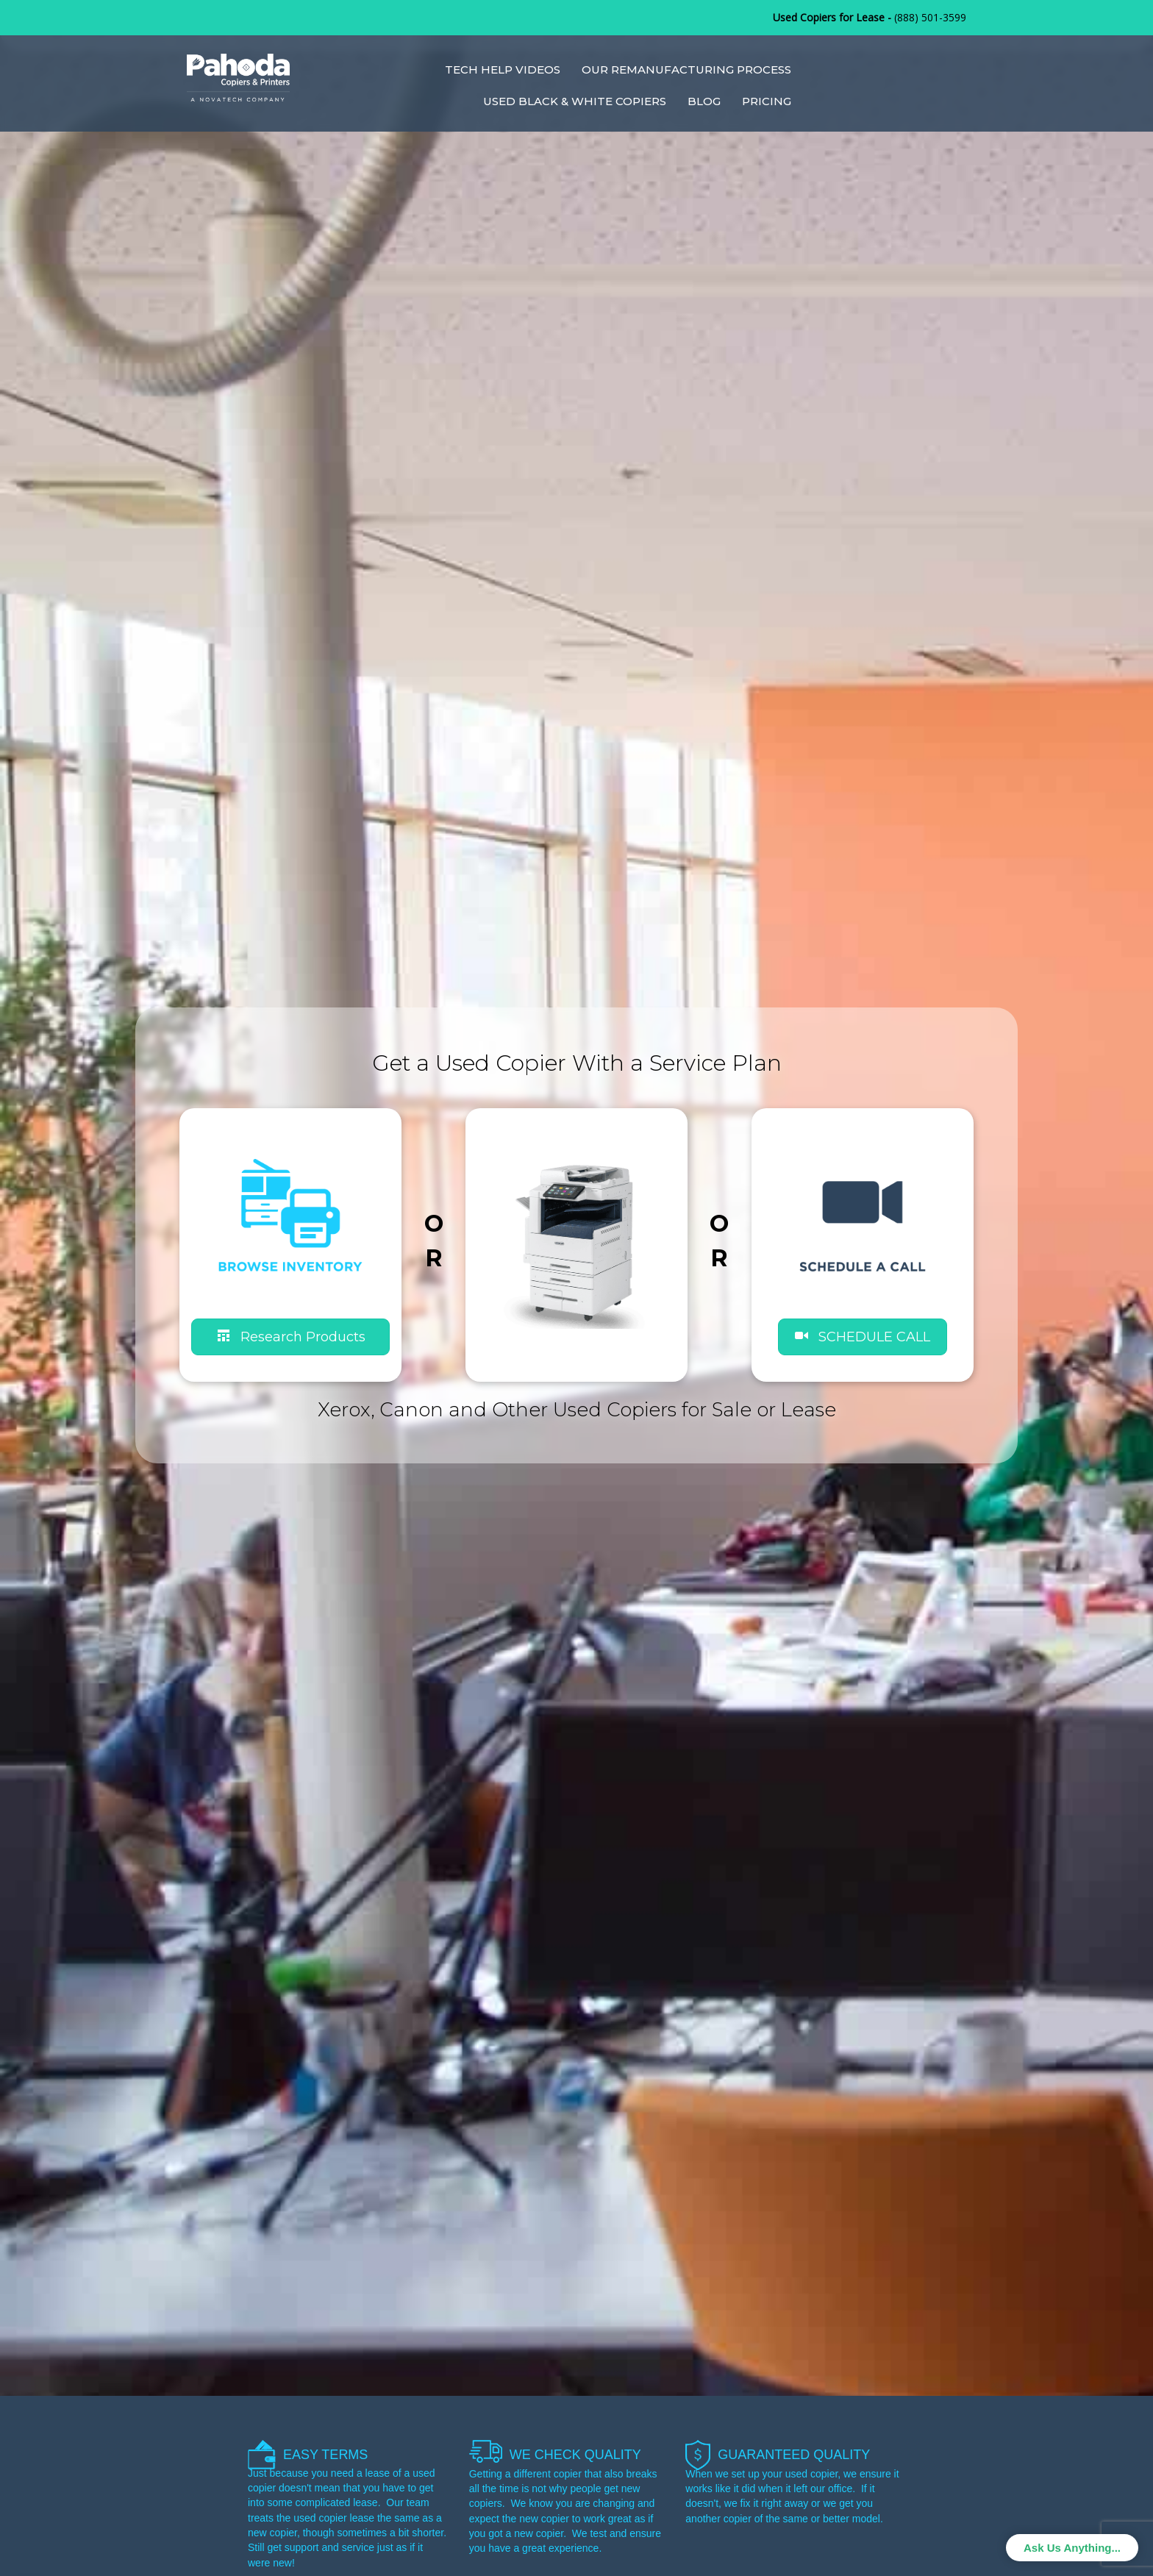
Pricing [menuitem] (766, 101)
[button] (862, 1337)
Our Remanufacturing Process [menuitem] (686, 69)
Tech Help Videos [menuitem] (502, 69)
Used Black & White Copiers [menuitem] (574, 101)
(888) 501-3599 (930, 17)
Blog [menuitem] (704, 101)
